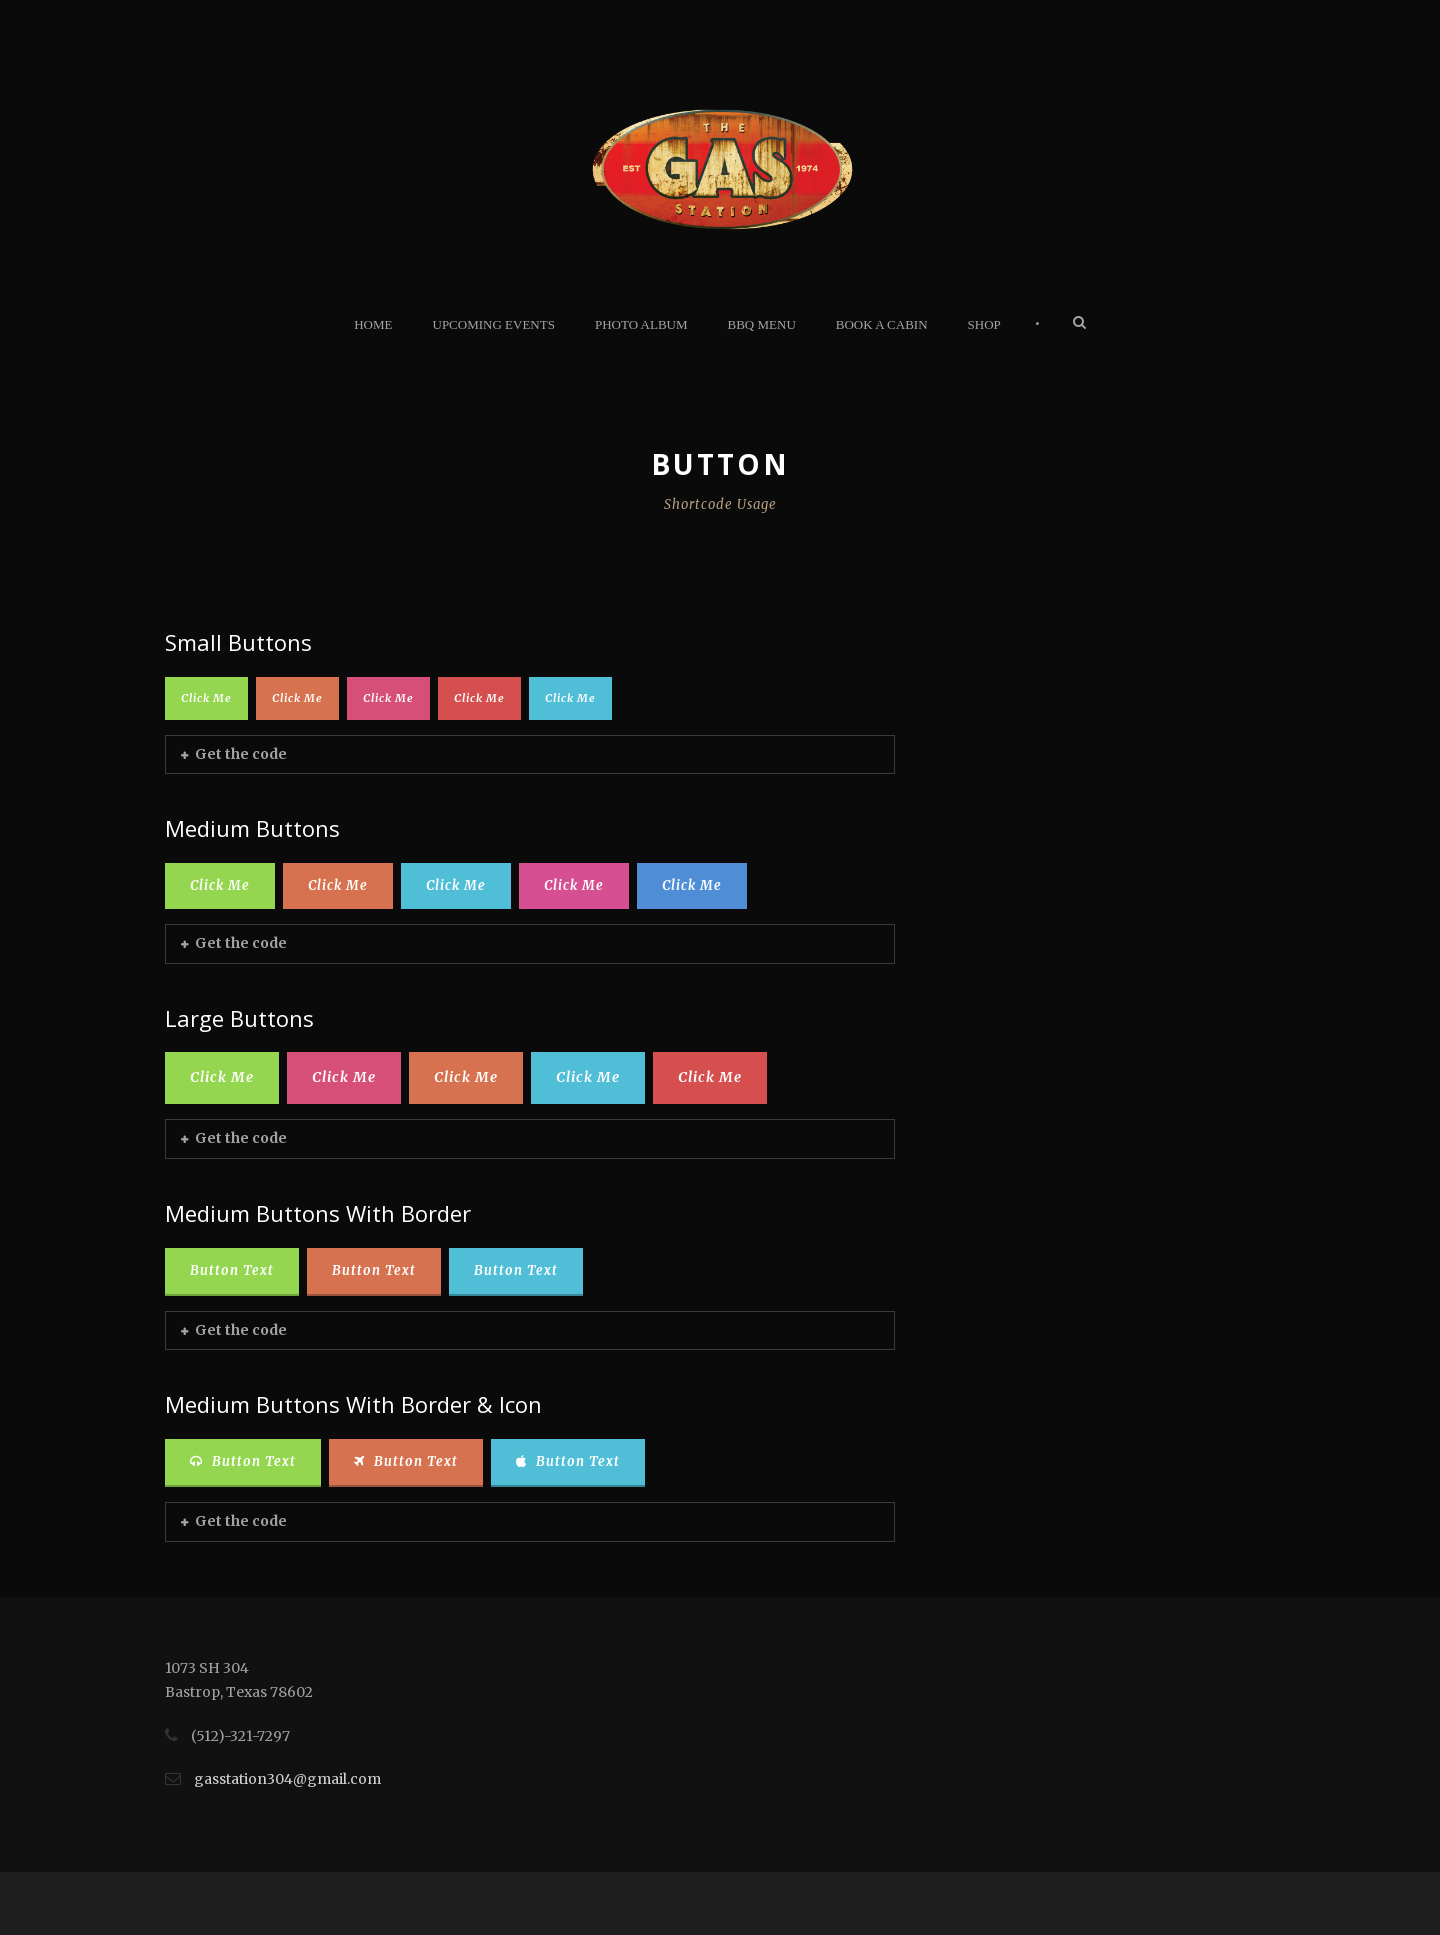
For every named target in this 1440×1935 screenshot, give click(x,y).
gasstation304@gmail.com (287, 1779)
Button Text (232, 1270)
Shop (984, 324)
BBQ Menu (762, 324)
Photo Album (641, 324)
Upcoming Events (494, 324)
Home (373, 324)
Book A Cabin (882, 324)
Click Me (206, 698)
